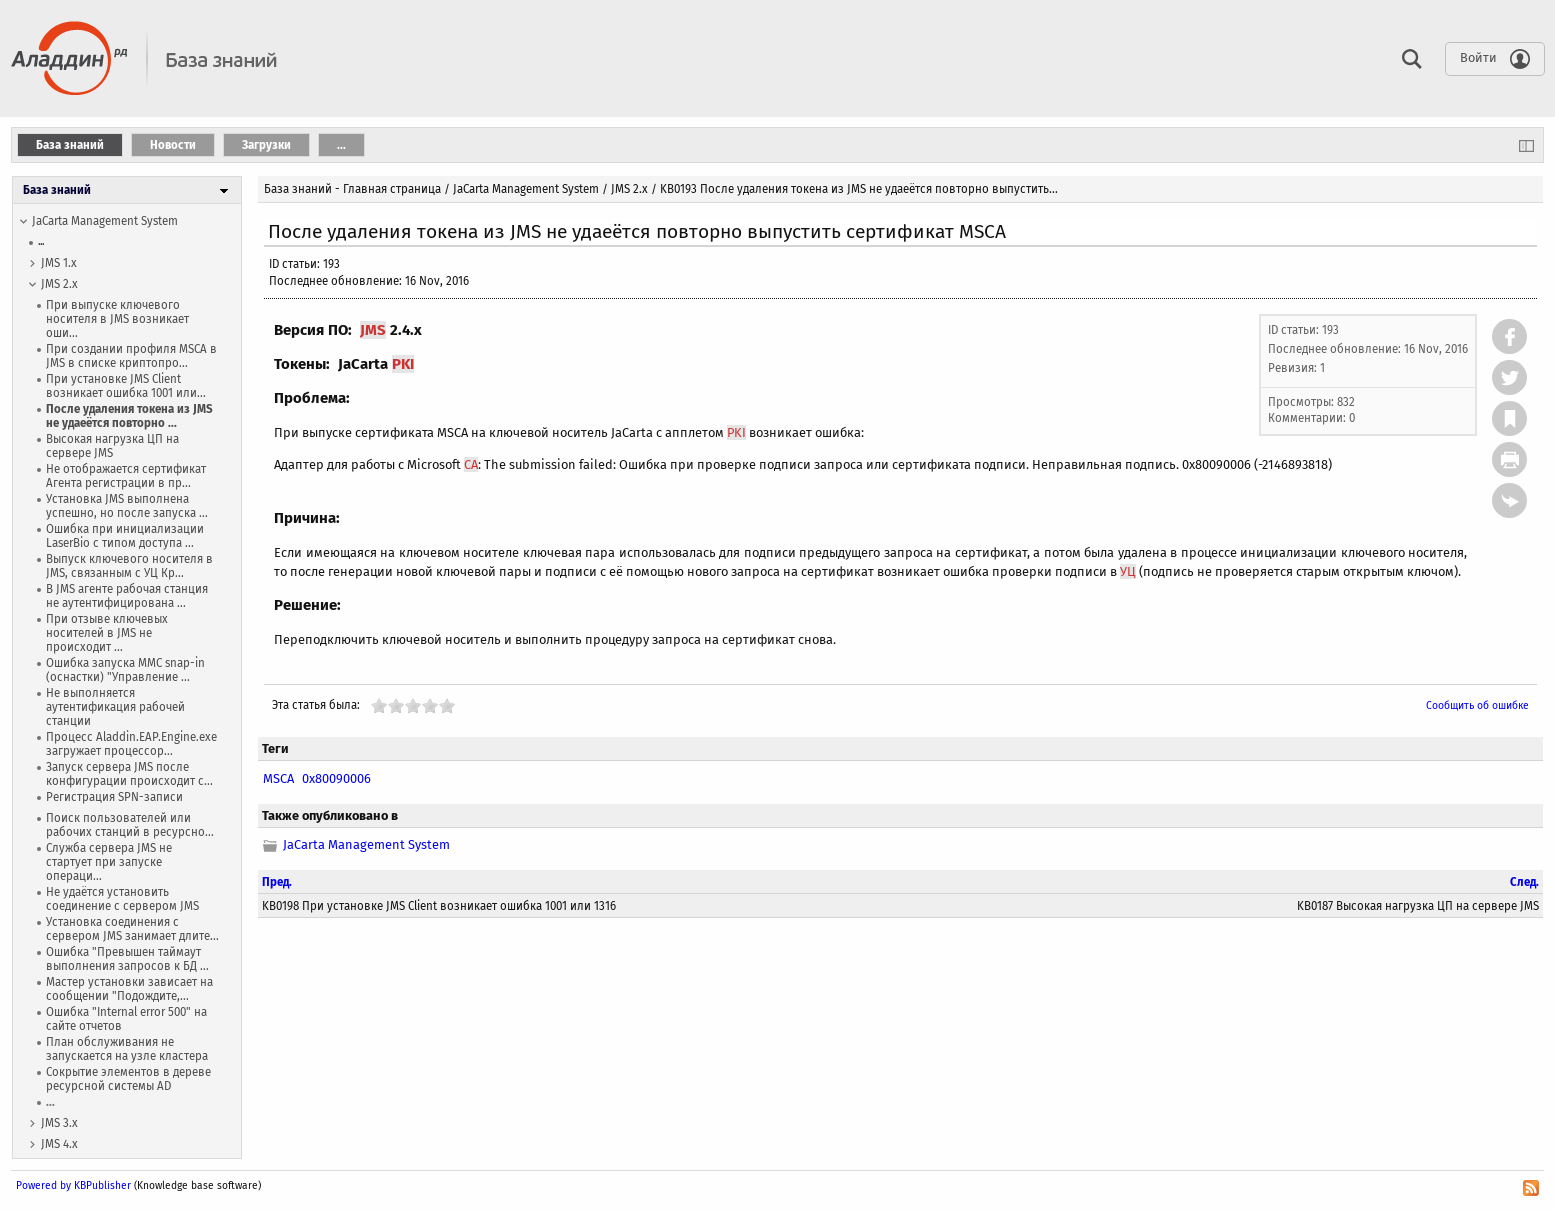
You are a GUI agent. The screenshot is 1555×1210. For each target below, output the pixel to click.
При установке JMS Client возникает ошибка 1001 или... (126, 386)
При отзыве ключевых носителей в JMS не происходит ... (107, 633)
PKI (403, 364)
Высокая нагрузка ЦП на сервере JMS (112, 446)
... (41, 241)
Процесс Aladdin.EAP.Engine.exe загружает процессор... (131, 744)
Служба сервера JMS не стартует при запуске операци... (109, 862)
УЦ (1128, 571)
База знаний (57, 190)
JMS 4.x (59, 1144)
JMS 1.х (59, 263)
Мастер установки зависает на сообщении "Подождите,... (129, 989)
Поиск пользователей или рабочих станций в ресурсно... (130, 825)
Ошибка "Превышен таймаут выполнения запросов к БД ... (127, 959)
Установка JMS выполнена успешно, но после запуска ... (127, 506)
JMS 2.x (59, 284)
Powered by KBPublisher (73, 1185)
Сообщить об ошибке (1477, 705)
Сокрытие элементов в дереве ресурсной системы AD (128, 1079)
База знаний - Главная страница (352, 189)
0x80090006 (336, 778)
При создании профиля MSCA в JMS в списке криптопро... (131, 356)
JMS (373, 330)
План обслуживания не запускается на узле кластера (127, 1049)
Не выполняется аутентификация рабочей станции (115, 707)
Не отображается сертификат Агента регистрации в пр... (126, 476)
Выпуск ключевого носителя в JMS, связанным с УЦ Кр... (129, 566)
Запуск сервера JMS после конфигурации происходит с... (129, 774)
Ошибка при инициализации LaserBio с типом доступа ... (125, 536)
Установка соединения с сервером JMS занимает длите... (132, 929)
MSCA (278, 778)
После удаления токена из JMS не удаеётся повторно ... (129, 416)
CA (471, 464)
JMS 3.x (59, 1123)
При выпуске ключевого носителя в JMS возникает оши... (117, 319)
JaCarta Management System (105, 221)
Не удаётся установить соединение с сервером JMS (122, 899)
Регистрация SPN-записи (114, 797)
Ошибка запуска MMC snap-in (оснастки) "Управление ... (125, 670)
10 (447, 705)
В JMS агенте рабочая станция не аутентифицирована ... (127, 596)
